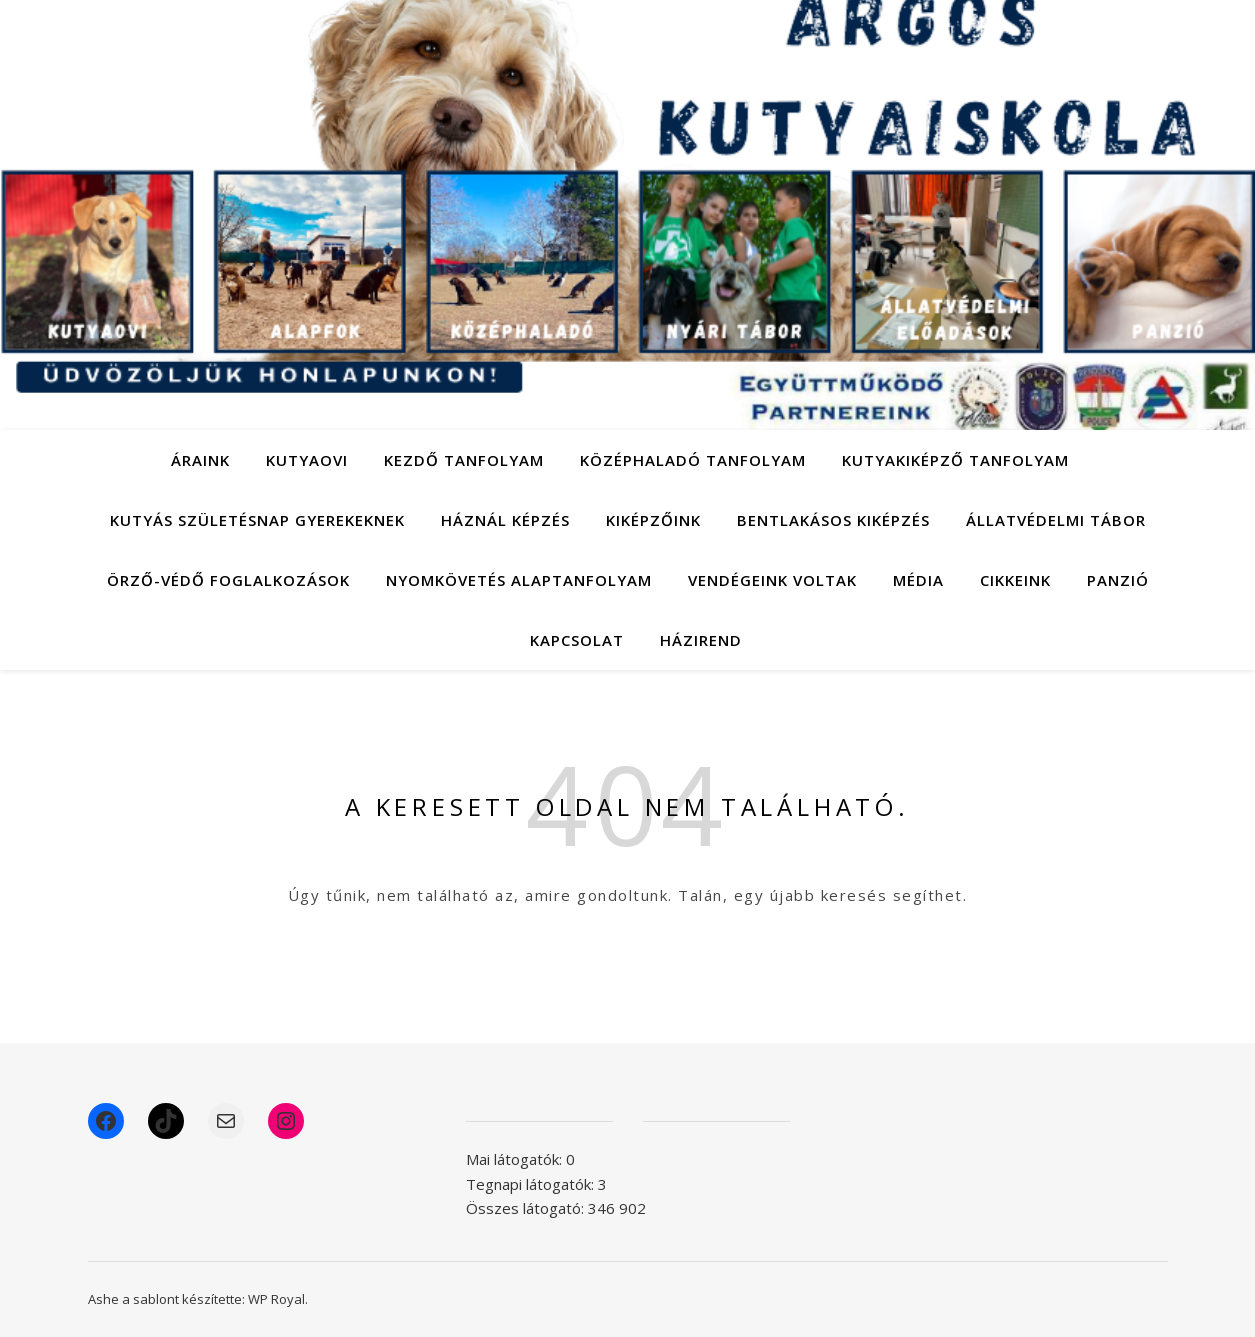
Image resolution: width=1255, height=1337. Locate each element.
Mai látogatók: (516, 1159)
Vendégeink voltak (772, 580)
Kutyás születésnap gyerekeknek (257, 520)
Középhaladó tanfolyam (693, 460)
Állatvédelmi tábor (1056, 520)
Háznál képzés (505, 520)
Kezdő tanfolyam (464, 460)
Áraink (200, 460)
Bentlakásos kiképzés (833, 520)
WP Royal (276, 1299)
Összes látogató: (527, 1208)
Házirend (701, 640)
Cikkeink (1015, 580)
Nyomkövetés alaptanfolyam (519, 580)
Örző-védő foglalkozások (228, 580)
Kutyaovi (307, 460)
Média (918, 580)
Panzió (1118, 580)
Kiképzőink (653, 520)
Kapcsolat (577, 640)
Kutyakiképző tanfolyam (955, 460)
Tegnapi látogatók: (532, 1184)
